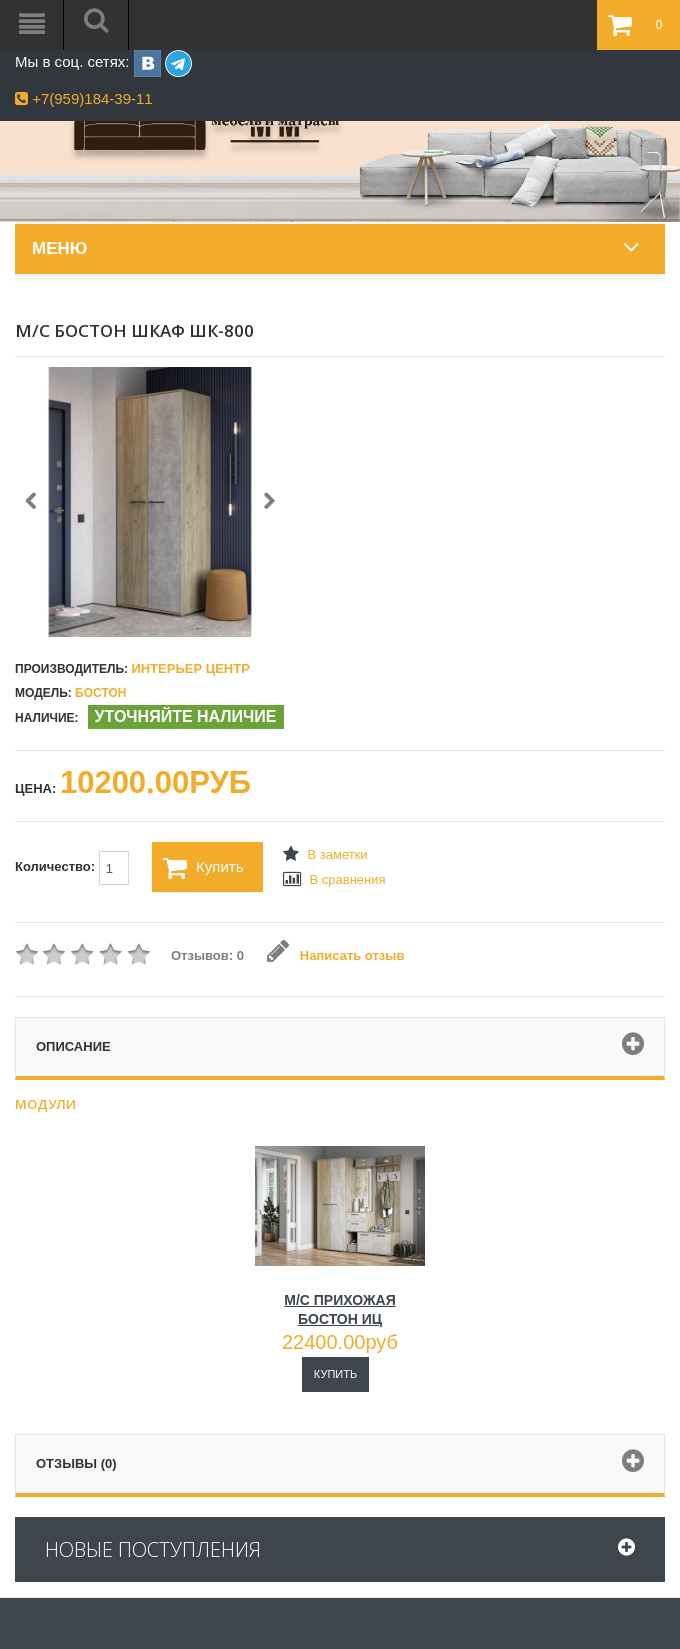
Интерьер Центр (190, 668)
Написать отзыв (335, 955)
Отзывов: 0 (207, 955)
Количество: (72, 868)
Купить (203, 868)
